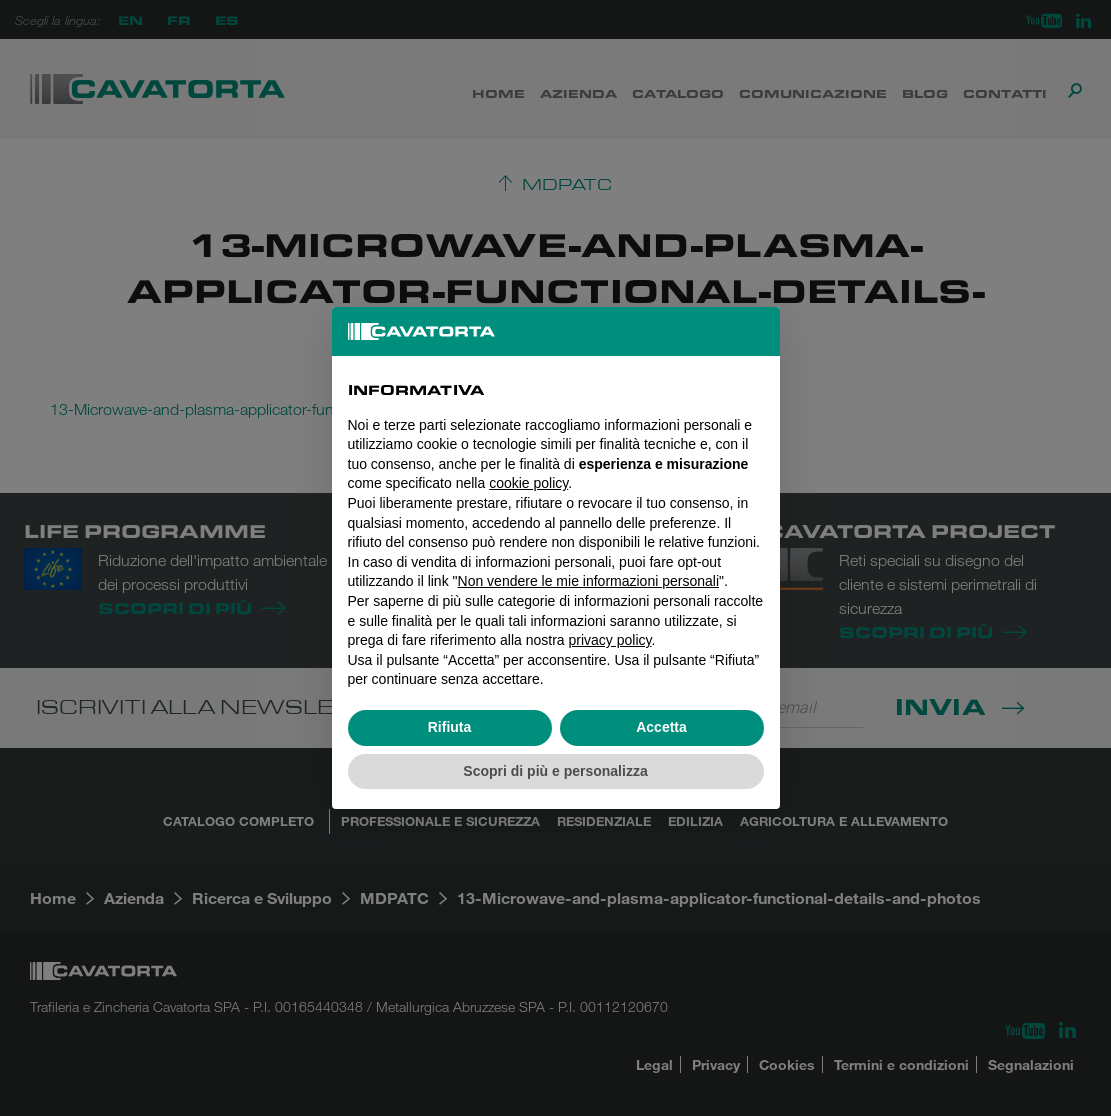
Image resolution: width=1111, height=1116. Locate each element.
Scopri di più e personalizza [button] (555, 771)
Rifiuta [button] (450, 727)
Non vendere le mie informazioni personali (588, 581)
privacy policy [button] (610, 640)
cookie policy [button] (528, 483)
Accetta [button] (661, 727)
